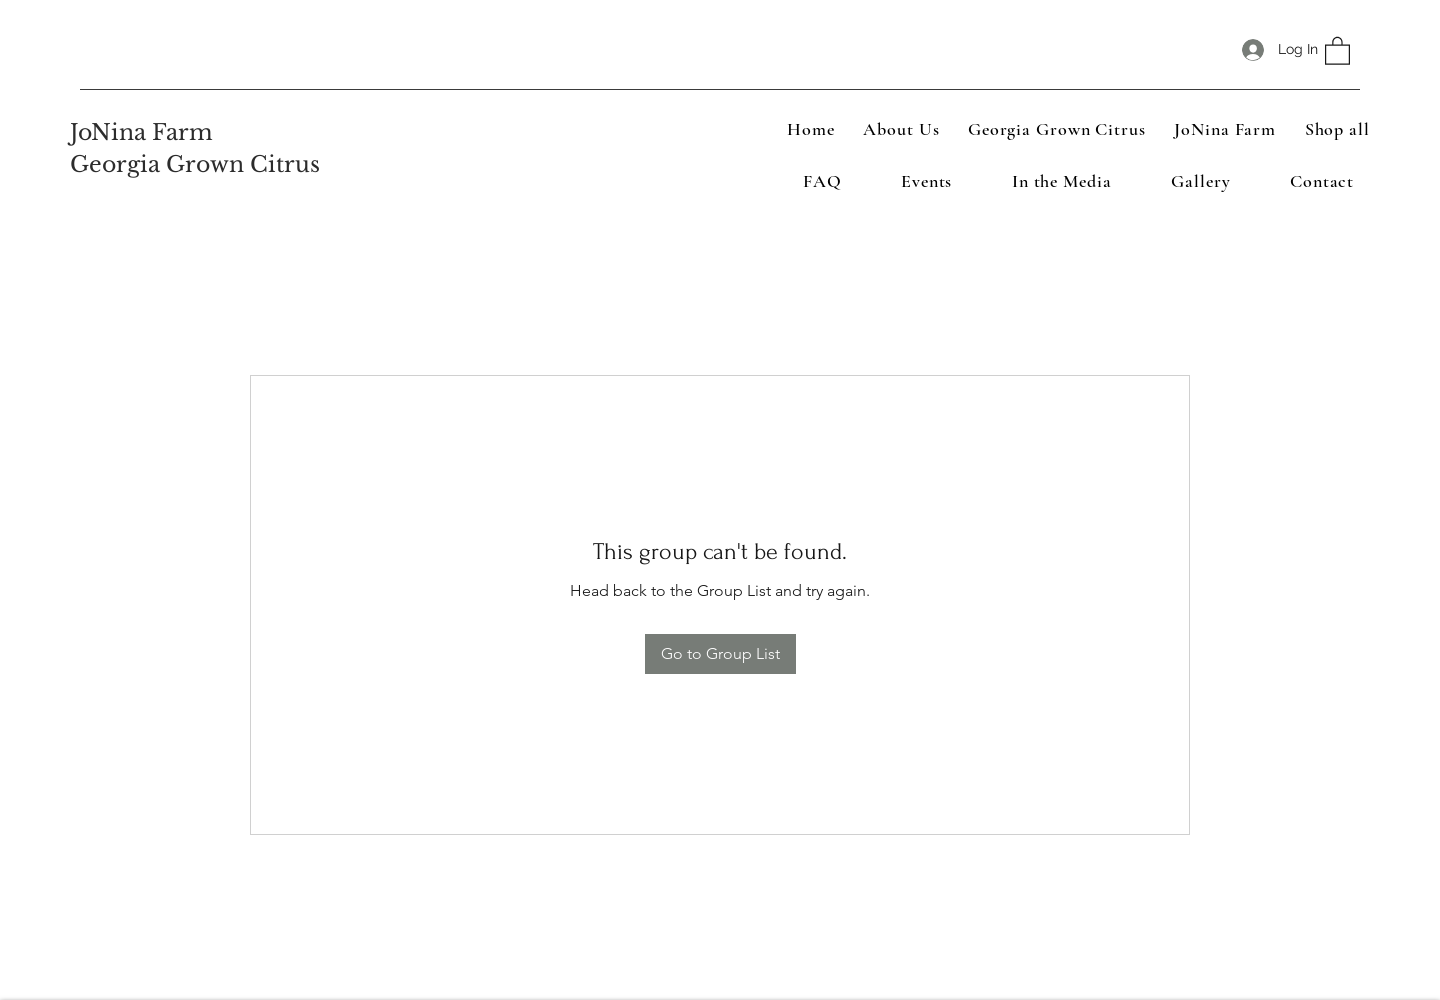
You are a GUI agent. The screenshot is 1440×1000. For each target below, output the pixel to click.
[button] (1337, 50)
